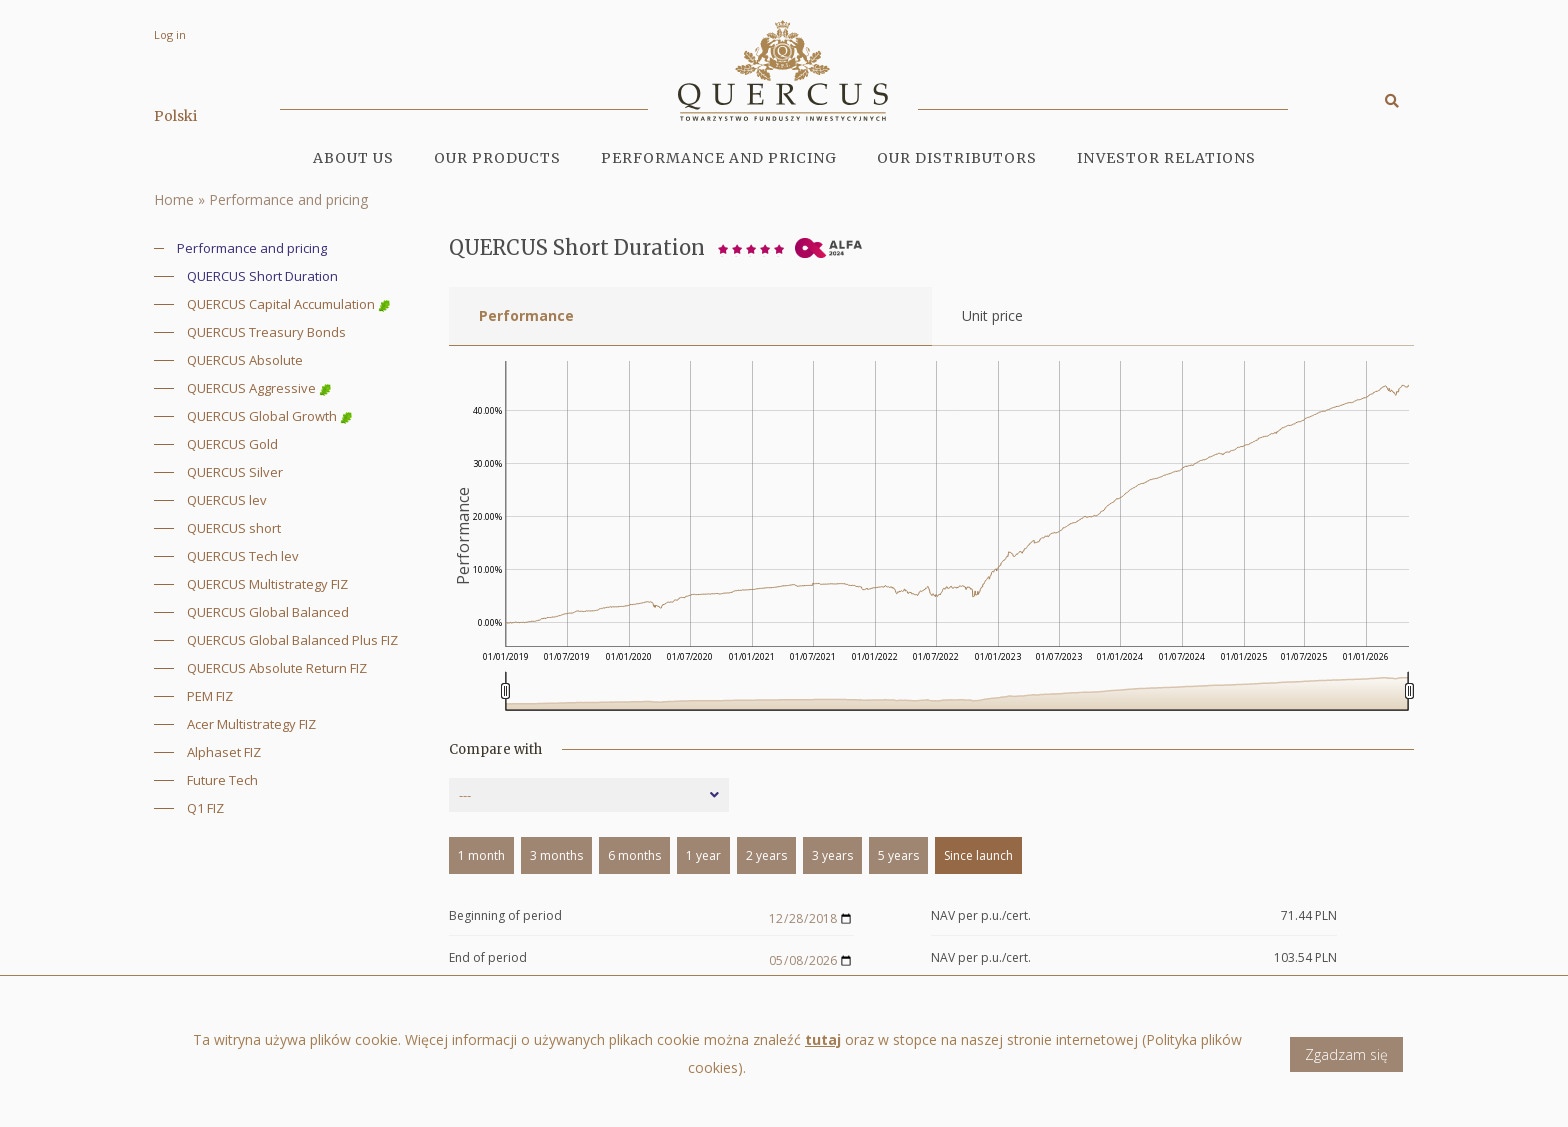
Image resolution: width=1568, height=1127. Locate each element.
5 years (898, 855)
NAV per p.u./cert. (981, 916)
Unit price (992, 315)
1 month (481, 855)
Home (174, 199)
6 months (634, 855)
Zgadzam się (1346, 1054)
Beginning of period (505, 916)
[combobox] (589, 795)
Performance (526, 315)
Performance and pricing (719, 158)
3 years (832, 855)
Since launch (978, 855)
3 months (556, 855)
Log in (170, 34)
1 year (703, 855)
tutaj (823, 1039)
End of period (488, 958)
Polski (175, 116)
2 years (766, 855)
